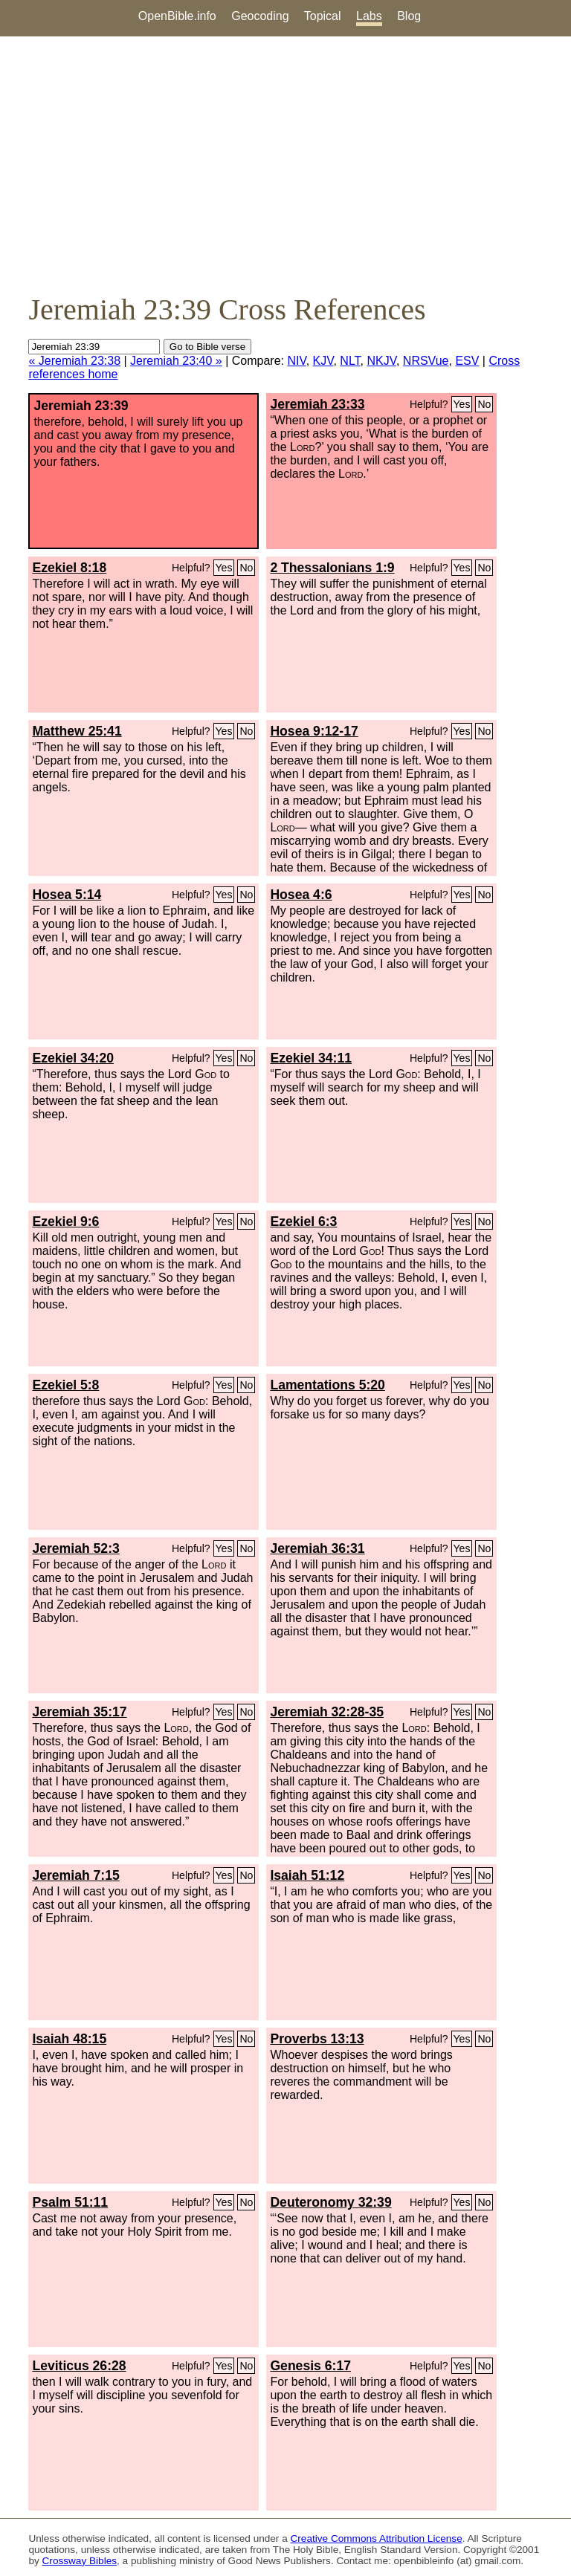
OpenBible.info (177, 16)
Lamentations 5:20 (327, 1385)
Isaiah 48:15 (69, 2038)
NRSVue (426, 360)
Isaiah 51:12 (307, 1875)
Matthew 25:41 (76, 731)
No (484, 404)
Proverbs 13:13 (317, 2038)
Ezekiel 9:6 (65, 1221)
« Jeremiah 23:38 (74, 360)
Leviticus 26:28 (79, 2365)
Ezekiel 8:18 (69, 567)
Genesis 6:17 (310, 2365)
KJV (323, 360)
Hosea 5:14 (66, 894)
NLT (350, 360)
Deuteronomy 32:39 (330, 2202)
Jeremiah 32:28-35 (327, 1711)
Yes (462, 404)
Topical (322, 16)
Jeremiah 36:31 (317, 1548)
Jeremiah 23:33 (317, 404)
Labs (369, 16)
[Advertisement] (285, 164)
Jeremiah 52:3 (75, 1548)
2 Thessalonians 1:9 (332, 567)
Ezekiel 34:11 (311, 1058)
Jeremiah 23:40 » (176, 360)
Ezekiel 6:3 (303, 1221)
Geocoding (259, 16)
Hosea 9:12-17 (314, 731)
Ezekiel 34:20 (73, 1058)
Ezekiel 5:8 (65, 1385)
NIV (296, 360)
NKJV (381, 360)
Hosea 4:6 (301, 894)
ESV (467, 360)
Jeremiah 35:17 (79, 1711)
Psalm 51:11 (70, 2202)
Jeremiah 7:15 (75, 1875)
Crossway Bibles (79, 2560)
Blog (409, 16)
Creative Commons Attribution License (376, 2538)
